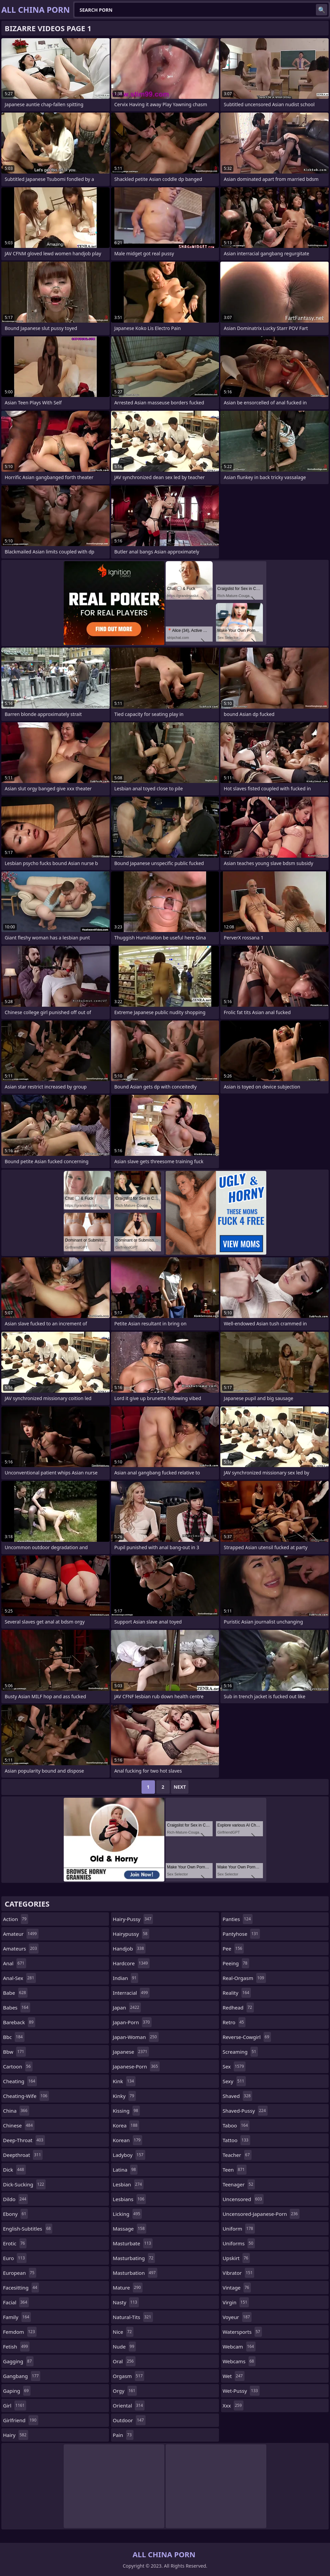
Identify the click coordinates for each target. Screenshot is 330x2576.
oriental (129, 2405)
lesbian (128, 2184)
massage (129, 2229)
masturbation (135, 2273)
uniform (239, 2229)
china (16, 2111)
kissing (126, 2111)
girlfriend (20, 2420)
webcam (239, 2346)
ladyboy (129, 2155)
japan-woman (135, 2037)
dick (14, 2170)
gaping (17, 2391)
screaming (240, 2052)
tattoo (236, 2140)
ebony (15, 2214)
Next (180, 1787)
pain (123, 2435)
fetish (16, 2346)
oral (124, 2361)
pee (233, 1948)
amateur (21, 1934)
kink (124, 2081)
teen (234, 2170)
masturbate (133, 2243)
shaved (238, 2096)
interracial (131, 1993)
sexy (234, 2081)
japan (127, 2007)
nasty (126, 2302)
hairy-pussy (133, 1919)
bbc (13, 2037)
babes (16, 2007)
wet (233, 2376)
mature (128, 2288)
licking (127, 2214)
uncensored (243, 2199)
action (15, 1919)
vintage (237, 2288)
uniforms (239, 2243)
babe (15, 1993)
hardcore (131, 1963)
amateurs (21, 1948)
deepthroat (23, 2155)
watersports (242, 2332)
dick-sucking (24, 2184)
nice (123, 2332)
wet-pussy (241, 2391)
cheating (20, 2081)
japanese (131, 2052)
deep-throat (24, 2140)
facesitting (21, 2288)
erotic (14, 2243)
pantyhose (241, 1934)
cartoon (18, 2066)
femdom (20, 2332)
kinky (124, 2096)
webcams (239, 2361)
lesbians (129, 2199)
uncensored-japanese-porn (261, 2214)
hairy (15, 2435)
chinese (19, 2125)
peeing (236, 1963)
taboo (236, 2125)
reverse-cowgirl (247, 2037)
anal (14, 1963)
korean (127, 2140)
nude (124, 2346)
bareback (19, 2022)
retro (234, 2022)
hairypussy (131, 1934)
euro (14, 2258)
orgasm (128, 2376)
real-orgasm (244, 1978)
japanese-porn (136, 2066)
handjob (129, 1948)
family (17, 2317)
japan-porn (132, 2022)
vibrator (239, 2273)
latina (125, 2170)
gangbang (21, 2376)
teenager (239, 2184)
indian (125, 1978)
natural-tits (133, 2317)
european (19, 2273)
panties (238, 1919)
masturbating (134, 2258)
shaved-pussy (245, 2111)
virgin (236, 2302)
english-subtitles (27, 2229)
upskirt (236, 2258)
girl (14, 2405)
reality (237, 1993)
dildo (15, 2199)
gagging (18, 2361)
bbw (14, 2052)
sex (234, 2066)
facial (16, 2302)
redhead (238, 2007)
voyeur (237, 2317)
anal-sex (19, 1978)
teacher (237, 2155)
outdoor (129, 2420)
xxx (233, 2405)
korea (126, 2125)
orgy (125, 2391)
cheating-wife (26, 2096)
